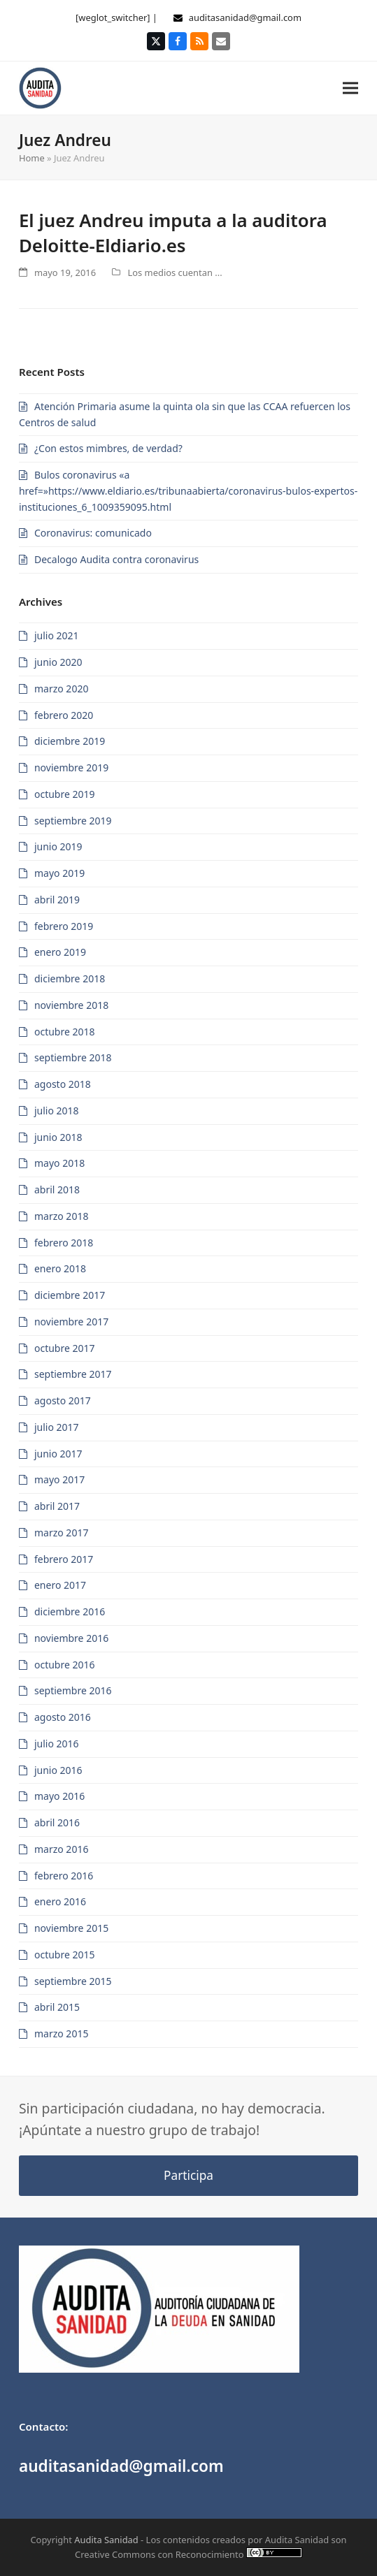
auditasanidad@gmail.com (245, 17)
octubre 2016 (64, 1664)
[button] (350, 88)
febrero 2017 (63, 1559)
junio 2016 (58, 1770)
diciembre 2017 (69, 1295)
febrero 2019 (63, 926)
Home (32, 158)
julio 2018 (56, 1110)
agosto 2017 (62, 1400)
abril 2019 (57, 899)
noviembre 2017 (71, 1321)
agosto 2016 (62, 1717)
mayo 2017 (59, 1479)
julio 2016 (56, 1743)
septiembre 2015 (73, 1981)
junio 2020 (58, 662)
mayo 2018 (59, 1163)
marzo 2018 (61, 1216)
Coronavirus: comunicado (93, 532)
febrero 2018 (63, 1242)
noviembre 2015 (71, 1928)
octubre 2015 (64, 1954)
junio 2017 (58, 1453)
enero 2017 (60, 1585)
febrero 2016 (63, 1875)
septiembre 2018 (73, 1057)
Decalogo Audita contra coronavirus (116, 559)
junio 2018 (58, 1137)
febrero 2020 (63, 715)
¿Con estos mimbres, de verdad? (108, 448)
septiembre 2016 (73, 1690)
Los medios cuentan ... (174, 272)
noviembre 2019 (71, 767)
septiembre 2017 (73, 1374)
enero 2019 (60, 952)
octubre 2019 (64, 794)
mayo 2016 (59, 1796)
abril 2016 (57, 1822)
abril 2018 (57, 1189)
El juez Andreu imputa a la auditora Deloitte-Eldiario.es (173, 233)
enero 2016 (60, 1901)
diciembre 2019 (69, 741)
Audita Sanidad (106, 2539)
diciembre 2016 (69, 1611)
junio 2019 (58, 846)
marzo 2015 (61, 2033)
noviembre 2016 (71, 1638)
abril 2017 (57, 1506)
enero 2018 (60, 1268)
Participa (188, 2175)
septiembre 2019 (73, 820)
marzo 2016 (61, 1849)
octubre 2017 (64, 1348)
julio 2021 (56, 635)
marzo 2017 (61, 1532)
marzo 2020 (61, 688)
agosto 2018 (62, 1084)
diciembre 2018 (69, 978)
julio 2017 (56, 1427)
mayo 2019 (59, 873)
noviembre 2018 (71, 1005)
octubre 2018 (64, 1031)
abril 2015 (57, 2007)
